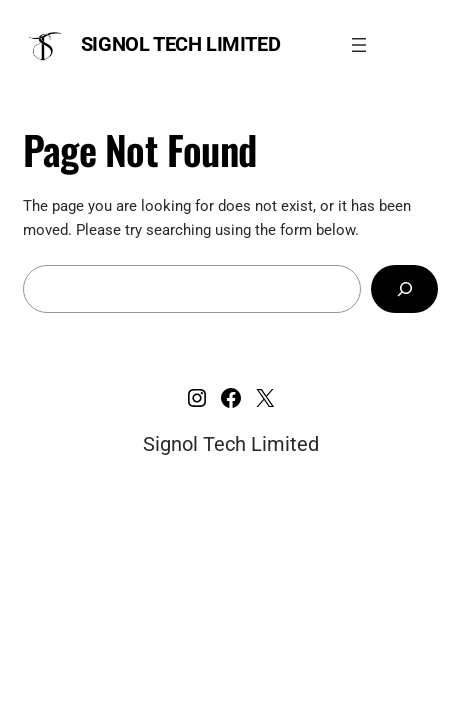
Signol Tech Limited (180, 44)
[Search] (404, 288)
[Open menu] (359, 45)
